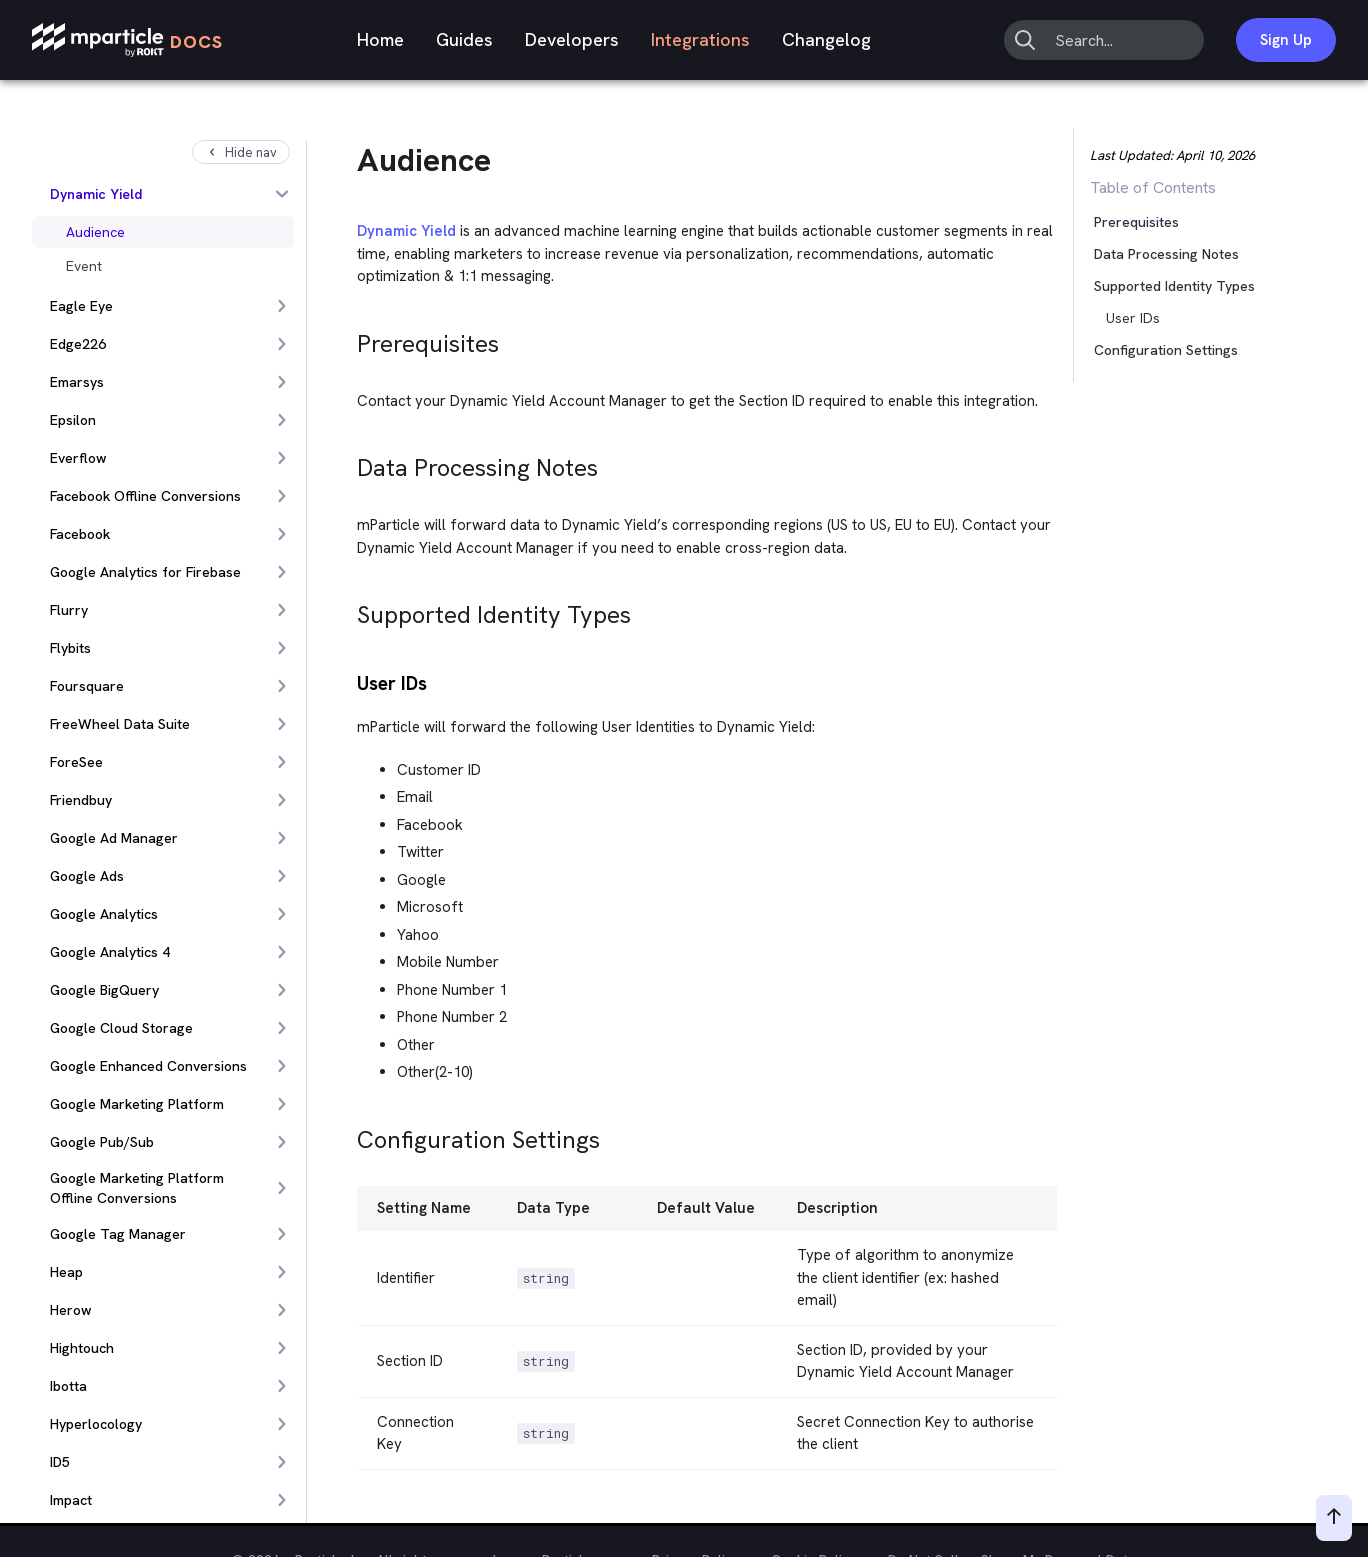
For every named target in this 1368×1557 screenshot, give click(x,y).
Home (380, 39)
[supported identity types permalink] (348, 609)
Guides (464, 39)
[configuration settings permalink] (348, 1134)
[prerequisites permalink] (348, 338)
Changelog (826, 39)
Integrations (700, 39)
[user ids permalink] (348, 681)
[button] (1136, 286)
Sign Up (1286, 40)
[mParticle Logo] (127, 40)
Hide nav (241, 152)
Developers (572, 39)
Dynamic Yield (406, 231)
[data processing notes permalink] (348, 462)
